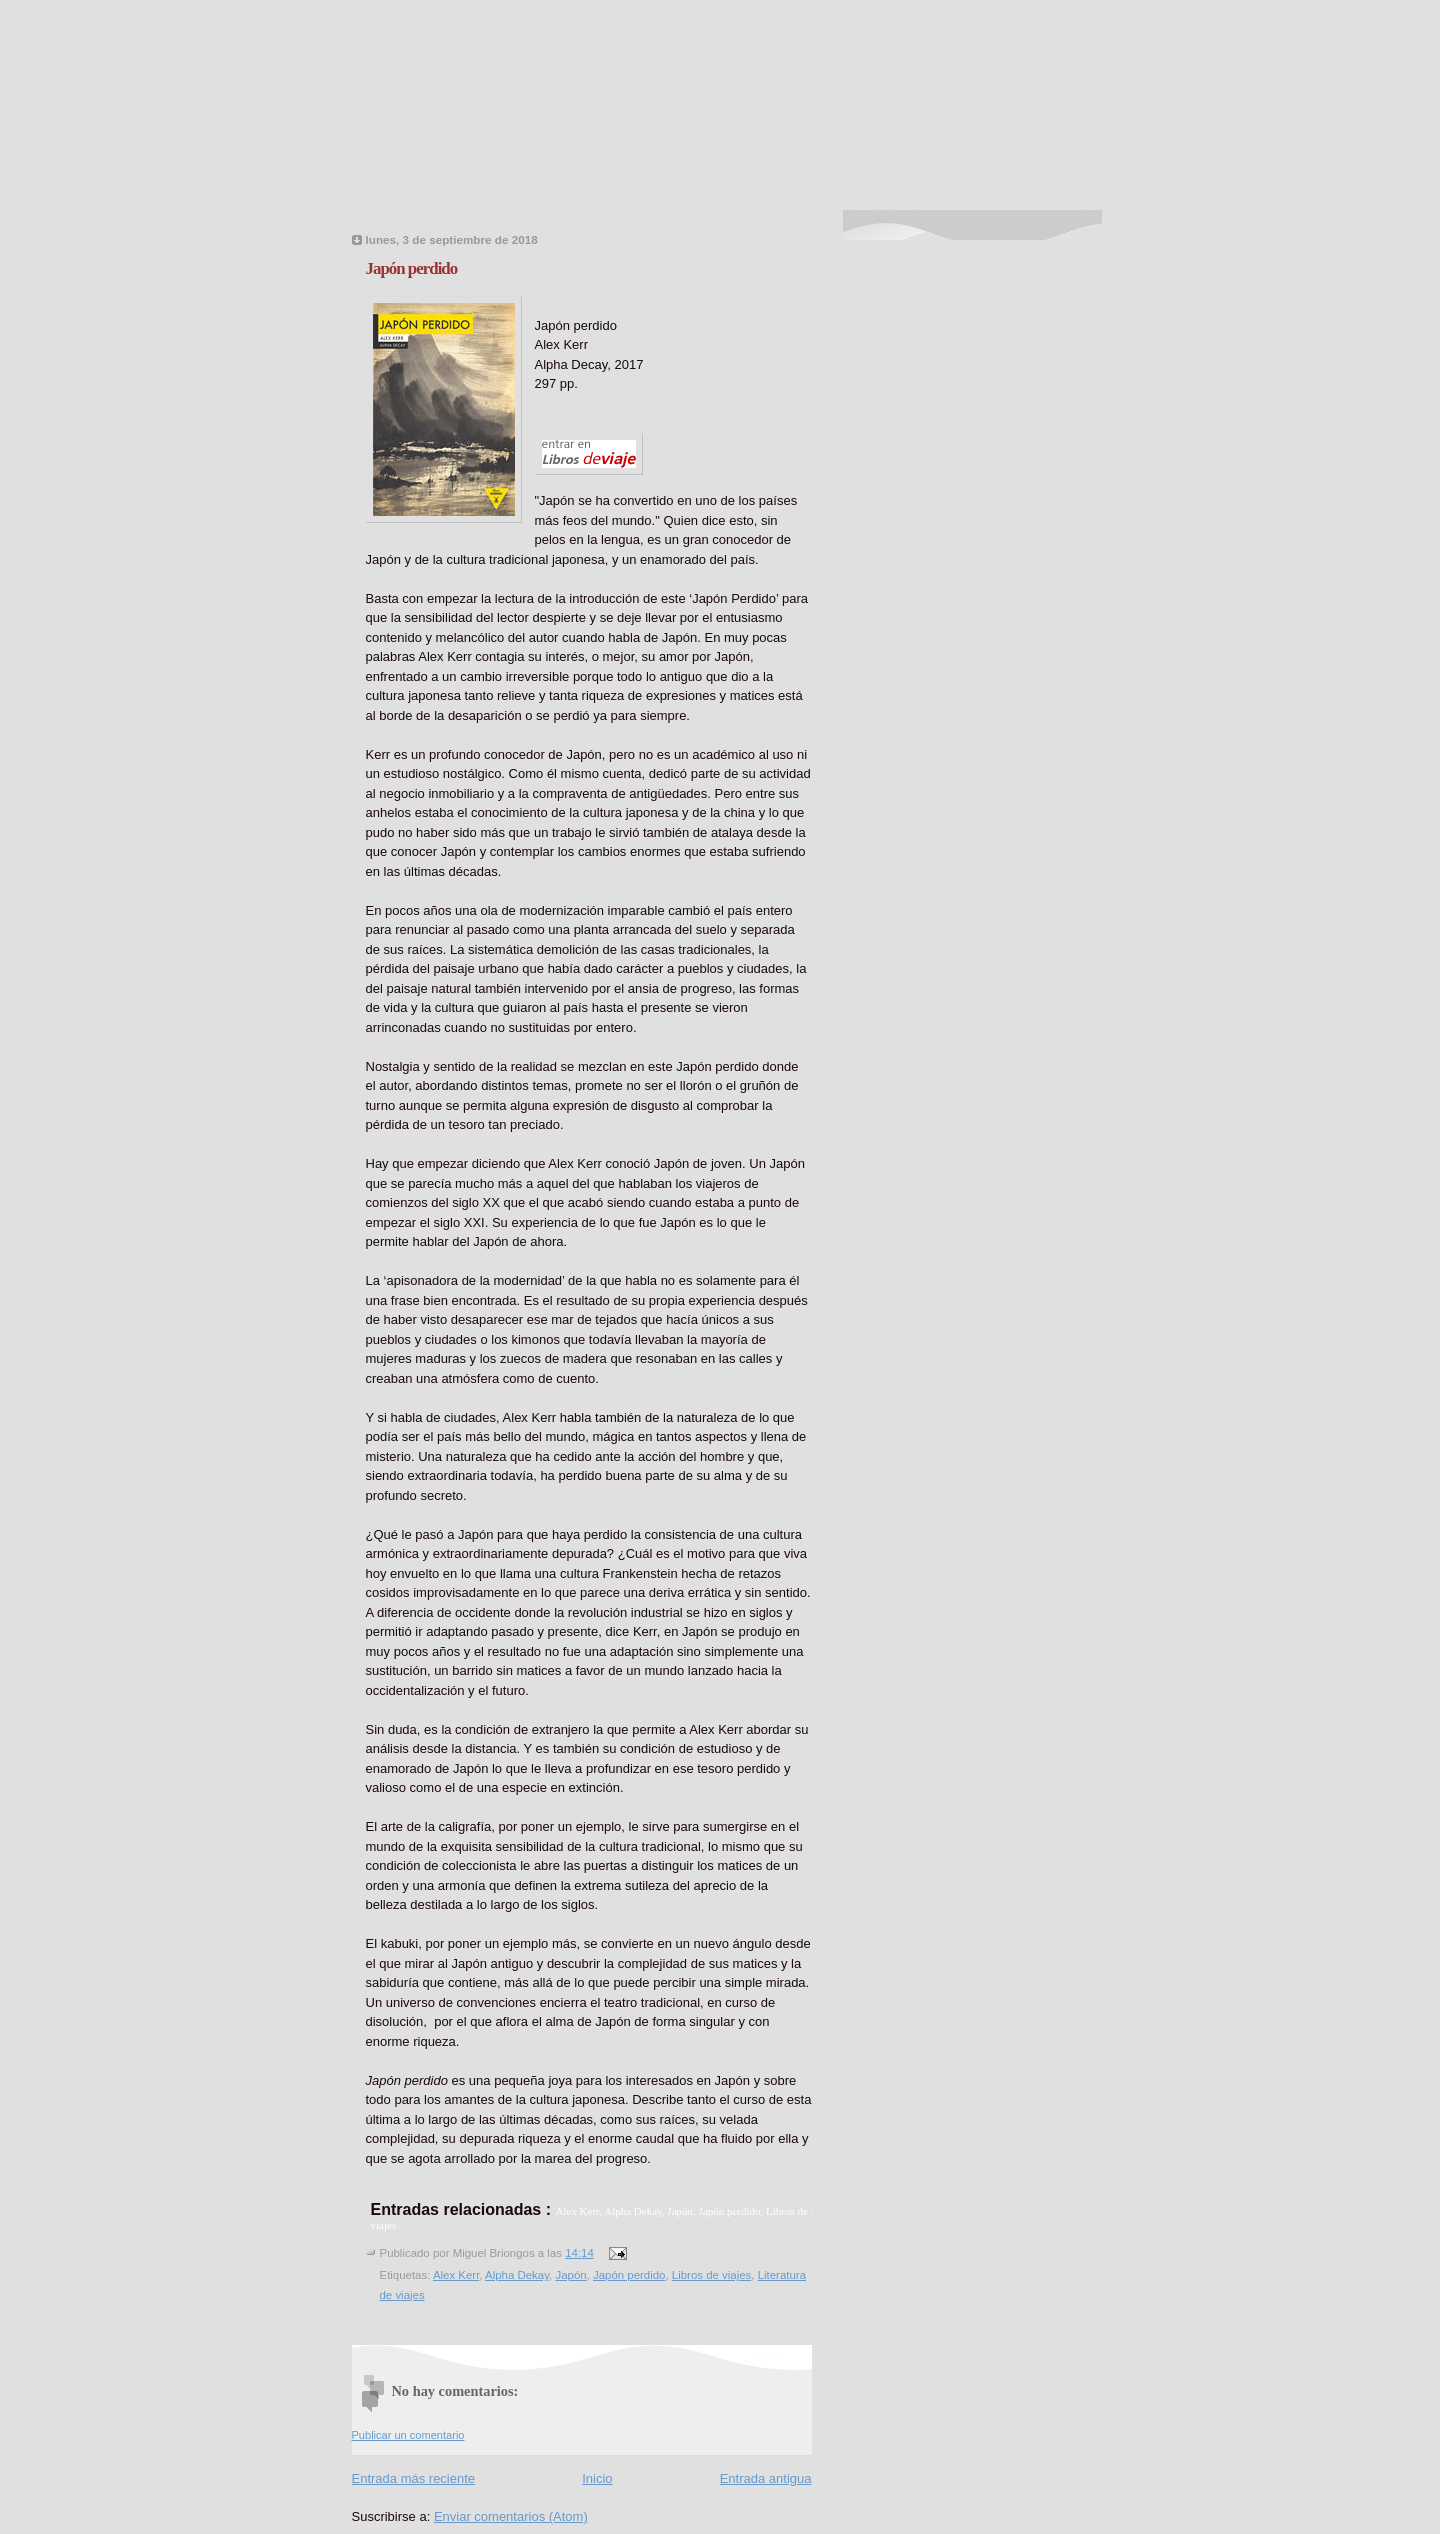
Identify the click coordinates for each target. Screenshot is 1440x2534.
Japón (570, 2275)
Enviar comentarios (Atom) (511, 2516)
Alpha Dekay (517, 2275)
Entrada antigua (766, 2478)
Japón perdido (412, 268)
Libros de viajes (711, 2275)
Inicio (597, 2478)
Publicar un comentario (408, 2435)
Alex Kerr (456, 2275)
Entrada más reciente (414, 2478)
